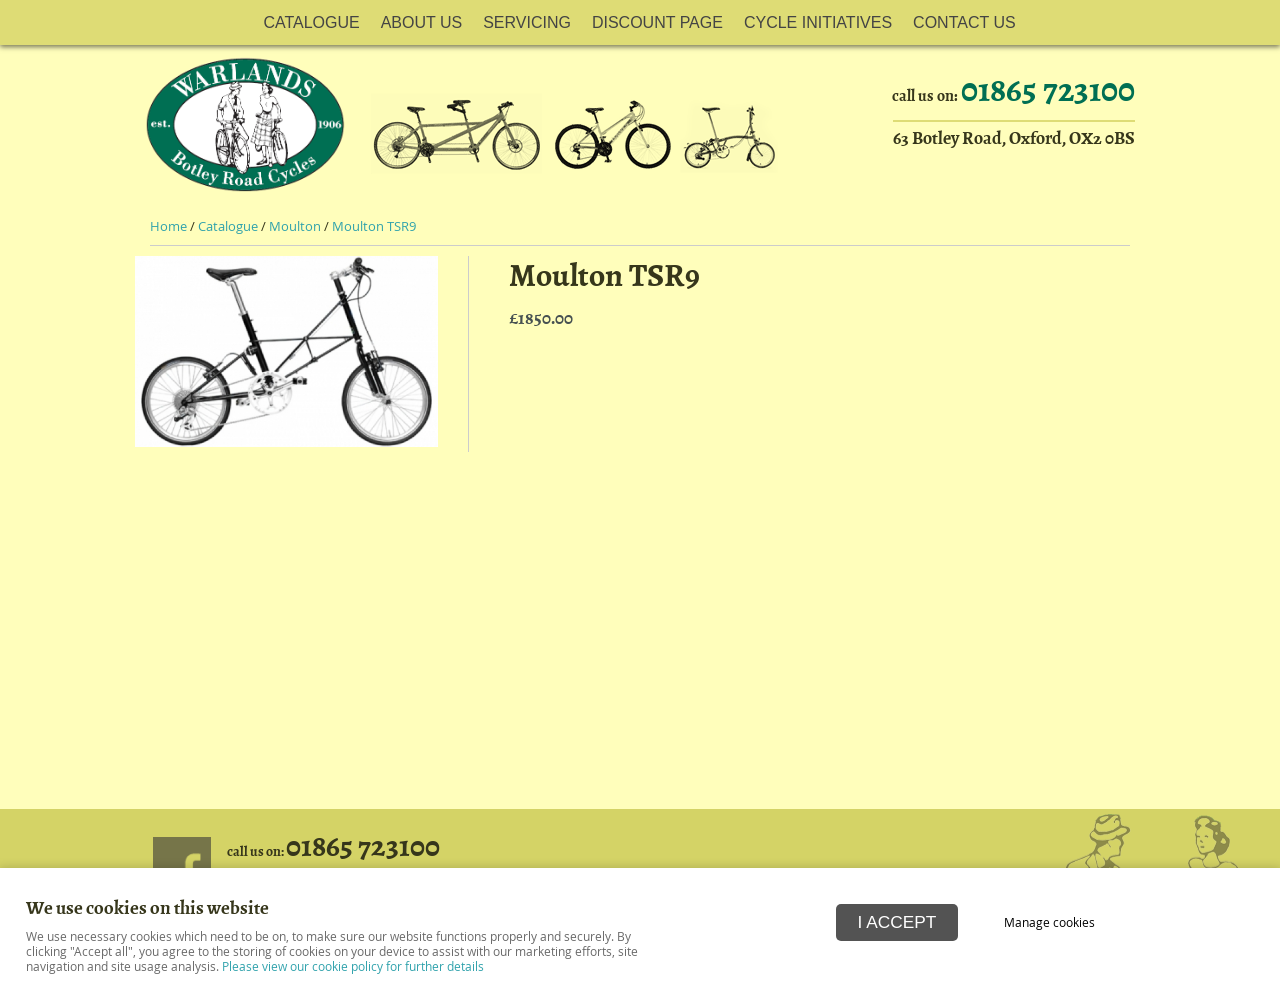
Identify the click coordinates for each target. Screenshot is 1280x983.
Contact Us (964, 22)
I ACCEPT (897, 922)
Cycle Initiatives (818, 22)
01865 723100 (1048, 90)
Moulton (295, 226)
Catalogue (311, 22)
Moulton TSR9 (374, 226)
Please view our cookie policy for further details (353, 966)
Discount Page (657, 22)
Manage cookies (1049, 922)
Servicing (527, 22)
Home (168, 226)
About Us (422, 22)
